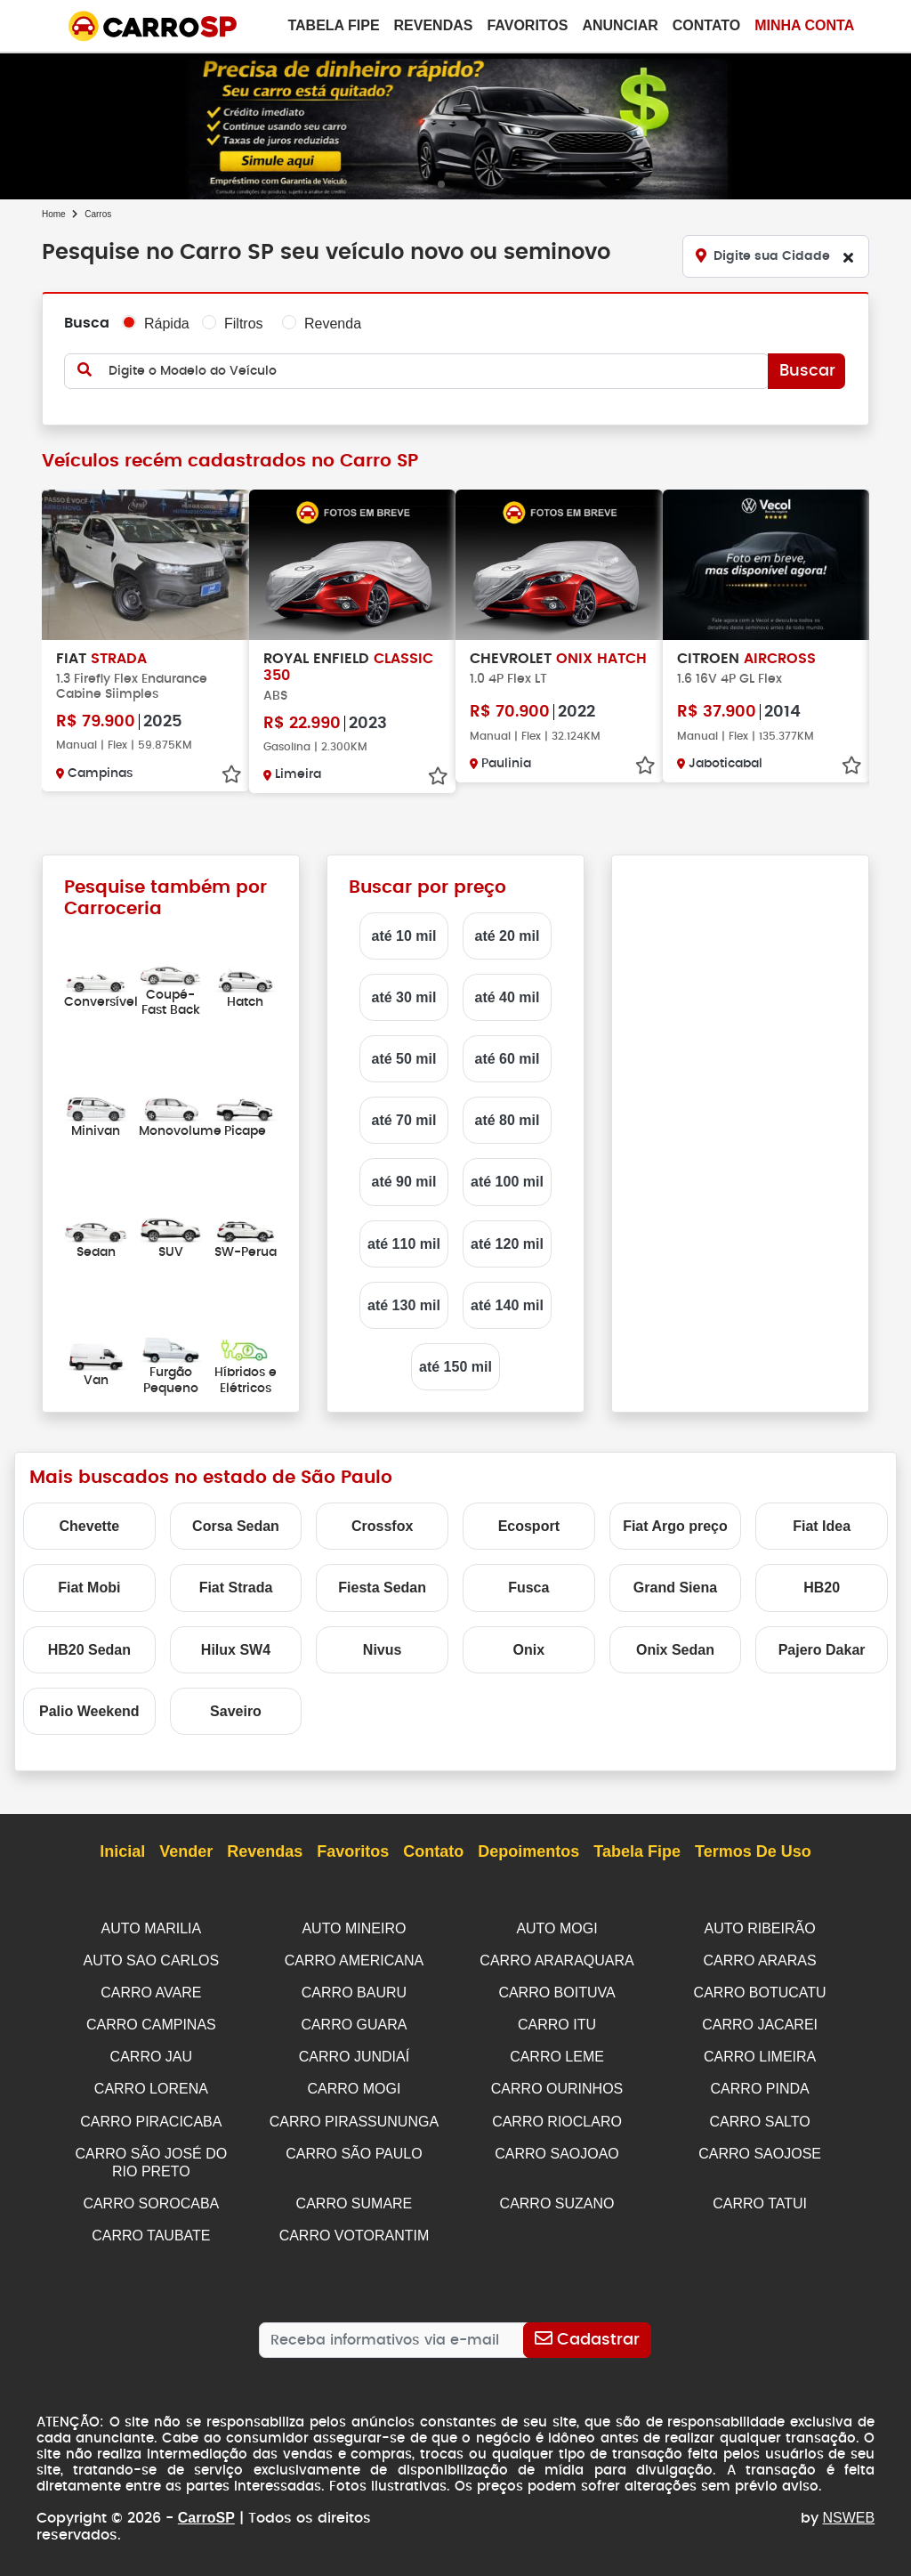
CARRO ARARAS (760, 1959)
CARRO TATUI (760, 2195)
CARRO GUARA (354, 2021)
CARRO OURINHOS (557, 2084)
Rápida (166, 323)
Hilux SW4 (235, 1649)
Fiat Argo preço (675, 1526)
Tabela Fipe (333, 25)
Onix (529, 1649)
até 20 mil (507, 936)
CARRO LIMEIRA (760, 2053)
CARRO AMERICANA (354, 1959)
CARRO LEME (557, 2053)
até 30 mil (404, 997)
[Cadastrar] (587, 2330)
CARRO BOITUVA (556, 1990)
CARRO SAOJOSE (759, 2147)
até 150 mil (455, 1366)
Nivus (382, 1649)
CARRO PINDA (760, 2084)
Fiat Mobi (89, 1587)
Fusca (528, 1587)
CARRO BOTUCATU (760, 1990)
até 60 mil (507, 1058)
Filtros (243, 323)
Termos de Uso (753, 1852)
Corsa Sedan (235, 1526)
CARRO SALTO (760, 2116)
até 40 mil (507, 997)
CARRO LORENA (151, 2084)
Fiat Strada (236, 1587)
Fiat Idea (822, 1526)
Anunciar (619, 25)
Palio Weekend (89, 1711)
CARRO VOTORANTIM (354, 2226)
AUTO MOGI (556, 1928)
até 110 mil (403, 1244)
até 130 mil (403, 1305)
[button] (441, 185)
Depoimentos (528, 1852)
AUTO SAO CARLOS (152, 1959)
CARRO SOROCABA (151, 2195)
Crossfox (382, 1526)
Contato (706, 25)
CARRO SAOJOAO (557, 2147)
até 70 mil (404, 1120)
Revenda (332, 323)
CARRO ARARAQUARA (556, 1959)
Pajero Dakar (822, 1649)
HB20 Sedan (89, 1649)
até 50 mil (404, 1058)
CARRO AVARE (151, 1990)
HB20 (821, 1587)
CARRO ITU (557, 2021)
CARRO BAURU (354, 1990)
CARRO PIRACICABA (151, 2116)
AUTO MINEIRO (354, 1928)
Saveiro (236, 1711)
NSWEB (849, 2507)
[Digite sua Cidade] (775, 256)
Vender (186, 1852)
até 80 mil (507, 1120)
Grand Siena (675, 1587)
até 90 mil (404, 1181)
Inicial (122, 1852)
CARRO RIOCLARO (557, 2116)
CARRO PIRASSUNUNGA (354, 2116)
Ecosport (529, 1526)
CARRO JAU (151, 2053)
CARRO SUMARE (354, 2195)
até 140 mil (507, 1305)
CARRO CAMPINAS (151, 2021)
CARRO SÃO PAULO (354, 2147)
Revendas (433, 25)
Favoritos (527, 25)
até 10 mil (404, 936)
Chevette (90, 1526)
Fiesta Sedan (382, 1587)
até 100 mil (507, 1181)
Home (54, 214)
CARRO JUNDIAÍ (354, 2053)
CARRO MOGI (353, 2084)
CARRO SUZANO (557, 2195)
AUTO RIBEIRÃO (760, 1928)
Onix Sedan (675, 1649)
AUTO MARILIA (151, 1928)
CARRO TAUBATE (151, 2226)
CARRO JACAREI (760, 2021)
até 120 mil (507, 1244)
